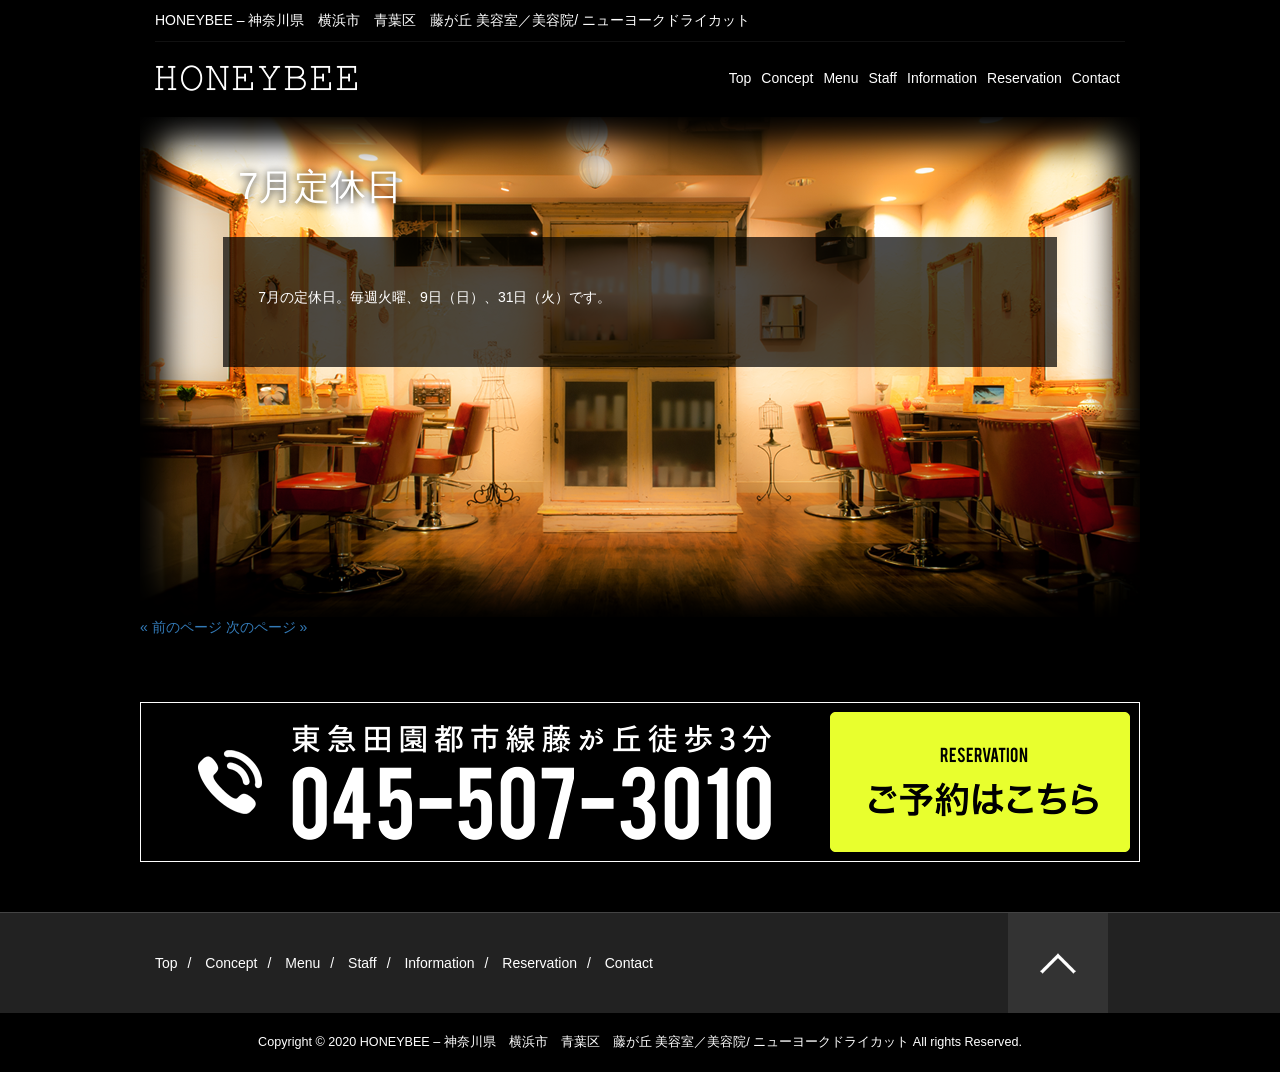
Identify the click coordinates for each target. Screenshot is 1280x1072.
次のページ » (267, 627)
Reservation (1024, 78)
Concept (787, 78)
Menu (840, 78)
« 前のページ (181, 627)
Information (942, 78)
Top (740, 78)
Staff (882, 78)
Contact (1096, 78)
